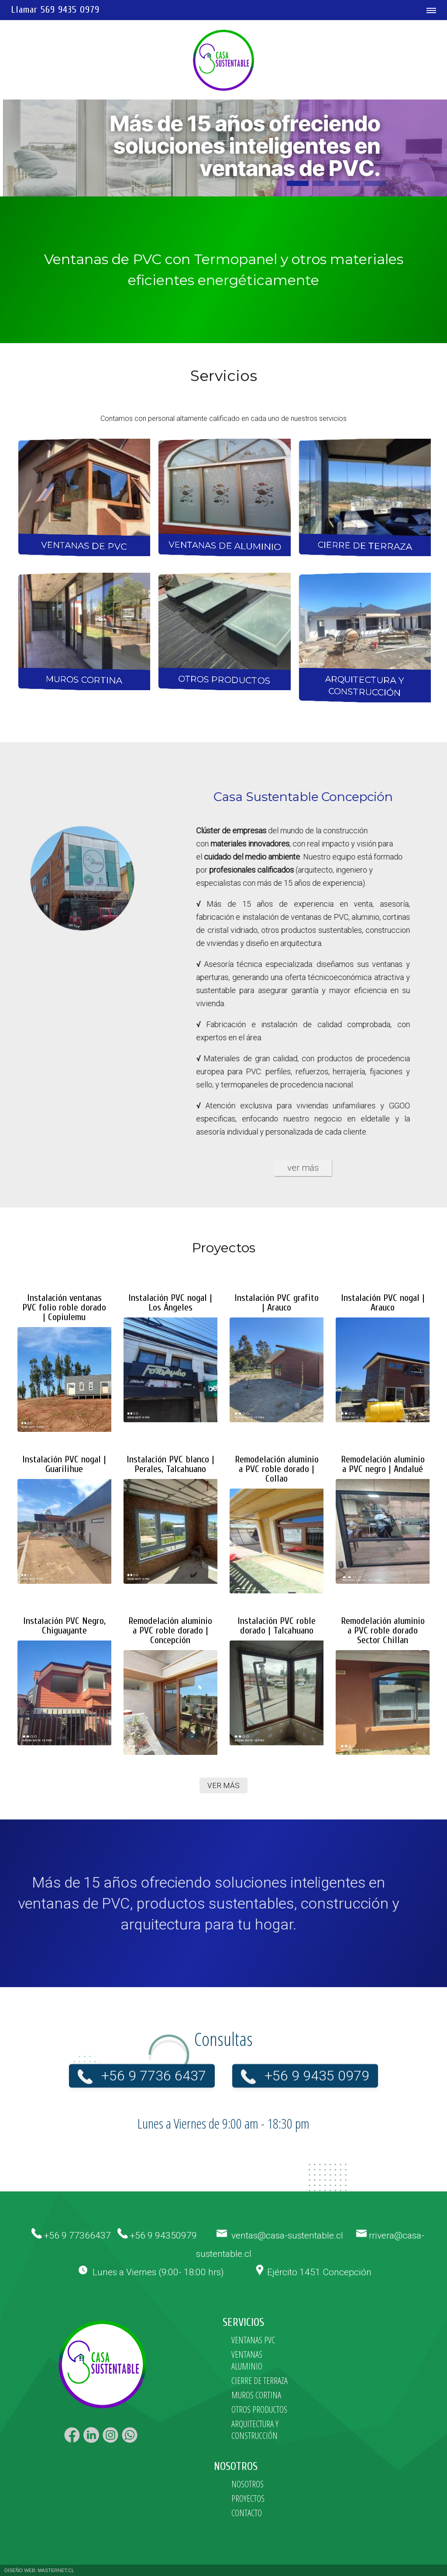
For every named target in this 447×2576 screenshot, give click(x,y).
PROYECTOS (248, 2498)
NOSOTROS (247, 2484)
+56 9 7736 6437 (153, 2061)
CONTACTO (246, 2513)
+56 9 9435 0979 (317, 2061)
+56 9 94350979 (163, 2235)
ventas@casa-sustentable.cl (287, 2235)
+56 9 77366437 (77, 2235)
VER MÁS (223, 1785)
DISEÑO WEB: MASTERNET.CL (39, 2570)
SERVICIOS (243, 2322)
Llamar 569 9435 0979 (55, 9)
